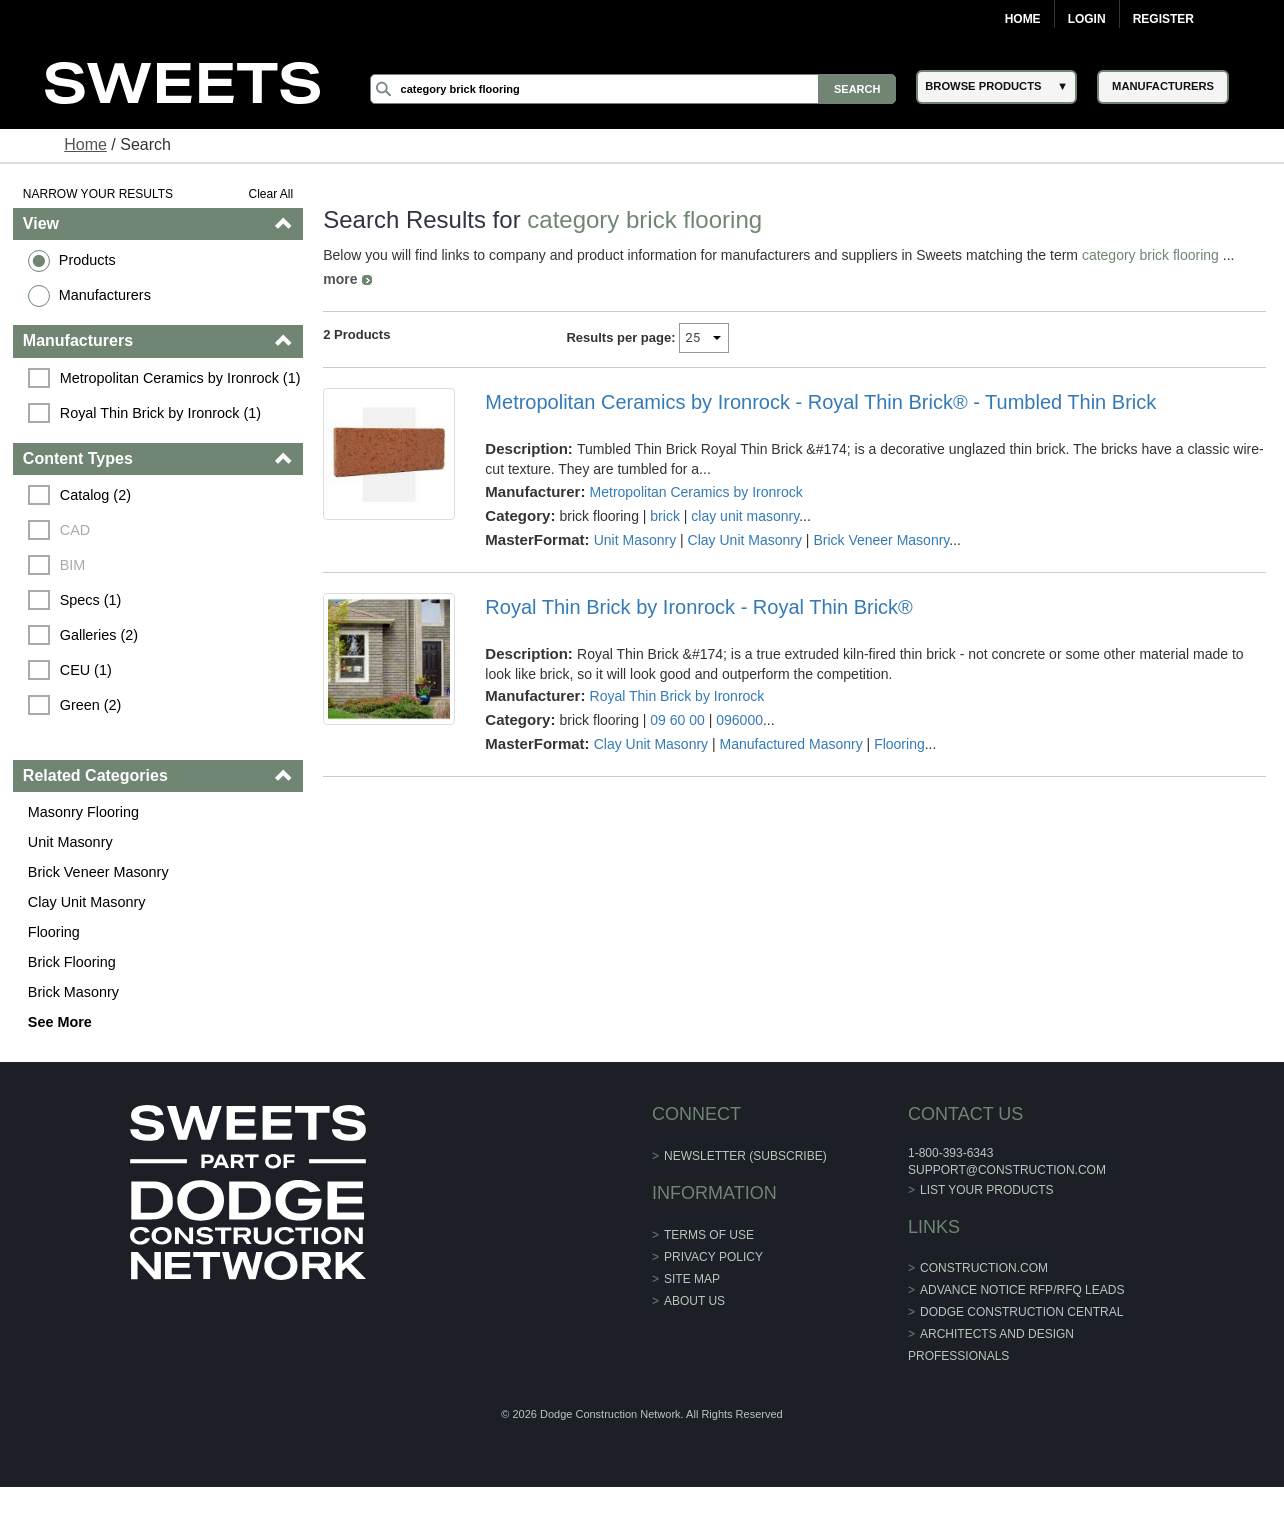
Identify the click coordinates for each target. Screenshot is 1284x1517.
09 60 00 (677, 720)
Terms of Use (709, 1235)
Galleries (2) (99, 635)
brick (665, 516)
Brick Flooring (72, 962)
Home (1023, 19)
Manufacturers (105, 295)
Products (87, 260)
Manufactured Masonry (791, 744)
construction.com (984, 1268)
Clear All (271, 194)
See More (60, 1022)
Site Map (692, 1279)
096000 (739, 720)
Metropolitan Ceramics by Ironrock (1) (180, 378)
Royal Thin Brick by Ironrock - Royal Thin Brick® (698, 607)
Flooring (54, 932)
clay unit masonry (745, 516)
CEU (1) (86, 670)
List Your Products (987, 1190)
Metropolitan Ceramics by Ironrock (696, 492)
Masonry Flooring (83, 812)
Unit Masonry (70, 842)
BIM (73, 565)
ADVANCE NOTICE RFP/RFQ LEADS (1022, 1290)
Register (1163, 19)
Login (1087, 19)
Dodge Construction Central (1021, 1312)
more (340, 279)
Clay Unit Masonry (87, 902)
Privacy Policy (713, 1257)
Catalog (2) (95, 495)
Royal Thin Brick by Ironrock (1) (160, 413)
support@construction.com (1007, 1170)
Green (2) (91, 705)
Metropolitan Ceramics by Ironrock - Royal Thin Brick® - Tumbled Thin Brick (820, 402)
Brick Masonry (73, 992)
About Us (694, 1301)
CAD (75, 530)
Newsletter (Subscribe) (745, 1156)
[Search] (633, 89)
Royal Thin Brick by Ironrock (677, 696)
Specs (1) (91, 600)
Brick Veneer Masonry (98, 872)
